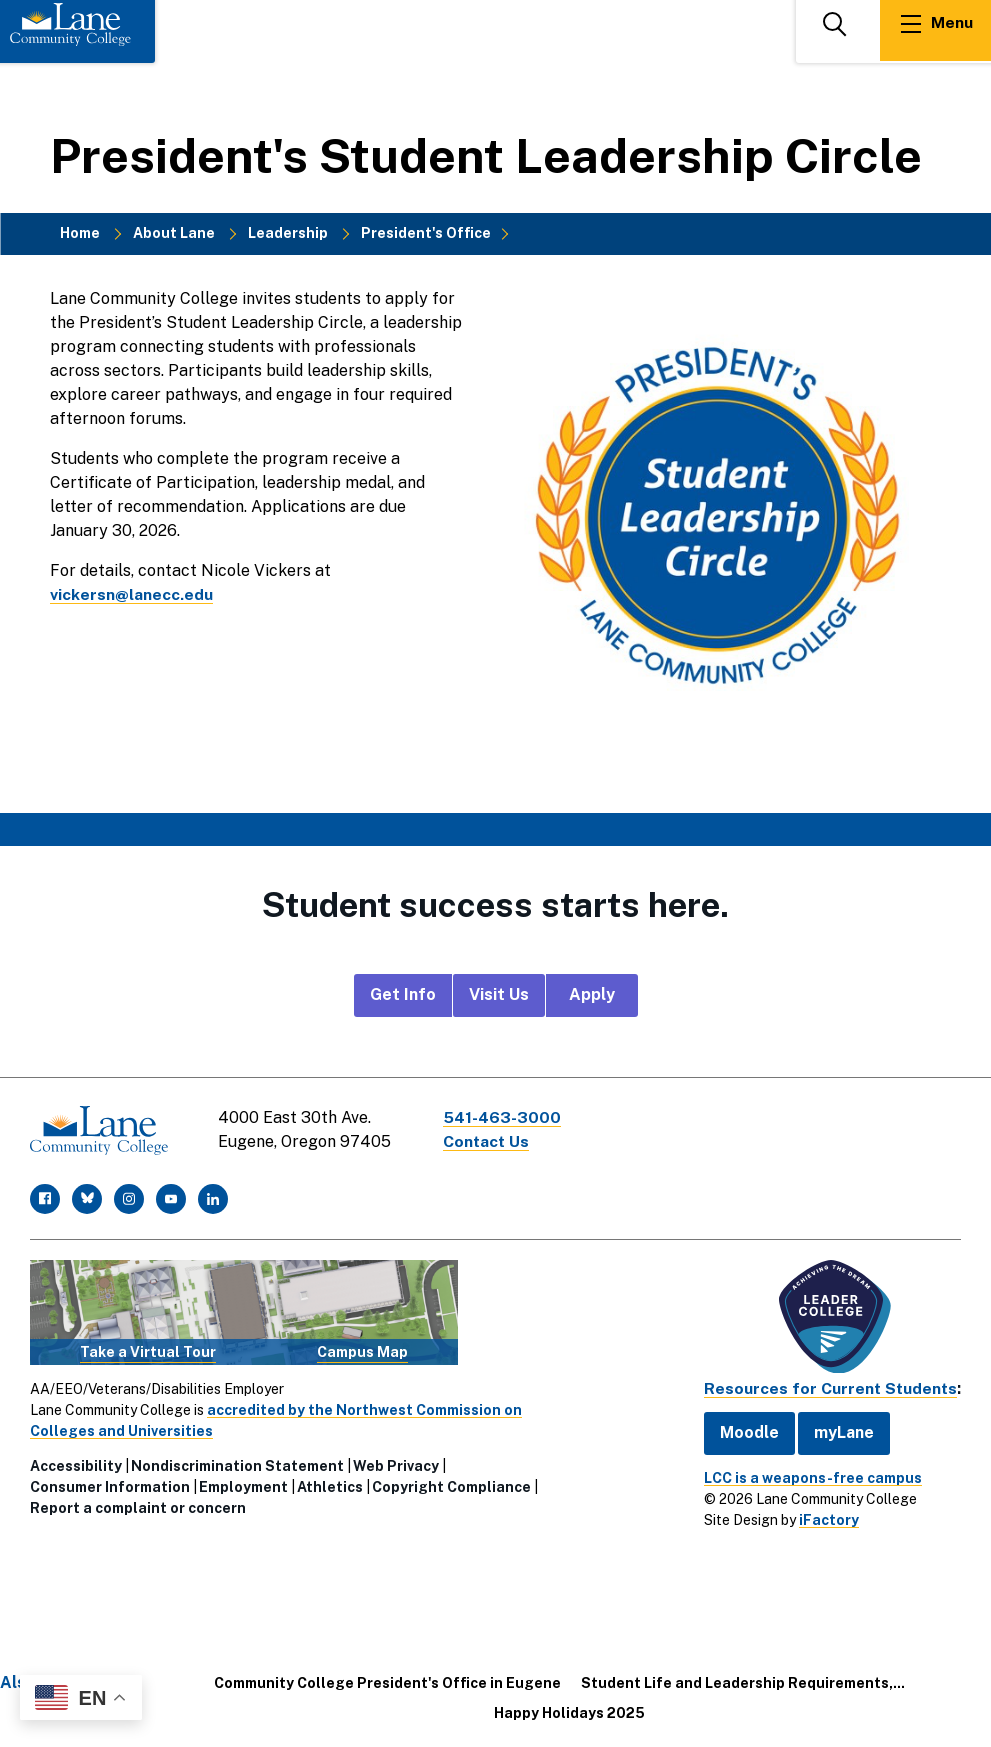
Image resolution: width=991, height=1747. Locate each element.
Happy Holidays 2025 (569, 1711)
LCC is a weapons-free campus (810, 1476)
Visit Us (499, 994)
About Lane (174, 233)
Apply (592, 994)
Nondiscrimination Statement (237, 1465)
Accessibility (76, 1465)
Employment (243, 1486)
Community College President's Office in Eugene (387, 1681)
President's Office (426, 233)
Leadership (288, 233)
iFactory (826, 1518)
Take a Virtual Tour (148, 1350)
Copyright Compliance (451, 1486)
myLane (841, 1430)
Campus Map (362, 1350)
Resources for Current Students (829, 1387)
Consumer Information (110, 1486)
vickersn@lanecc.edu (131, 594)
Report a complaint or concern (138, 1507)
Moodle (746, 1430)
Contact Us (489, 1141)
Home (80, 233)
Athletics (330, 1486)
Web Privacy (396, 1465)
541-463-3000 (504, 1117)
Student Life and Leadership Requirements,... (743, 1681)
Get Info (403, 994)
